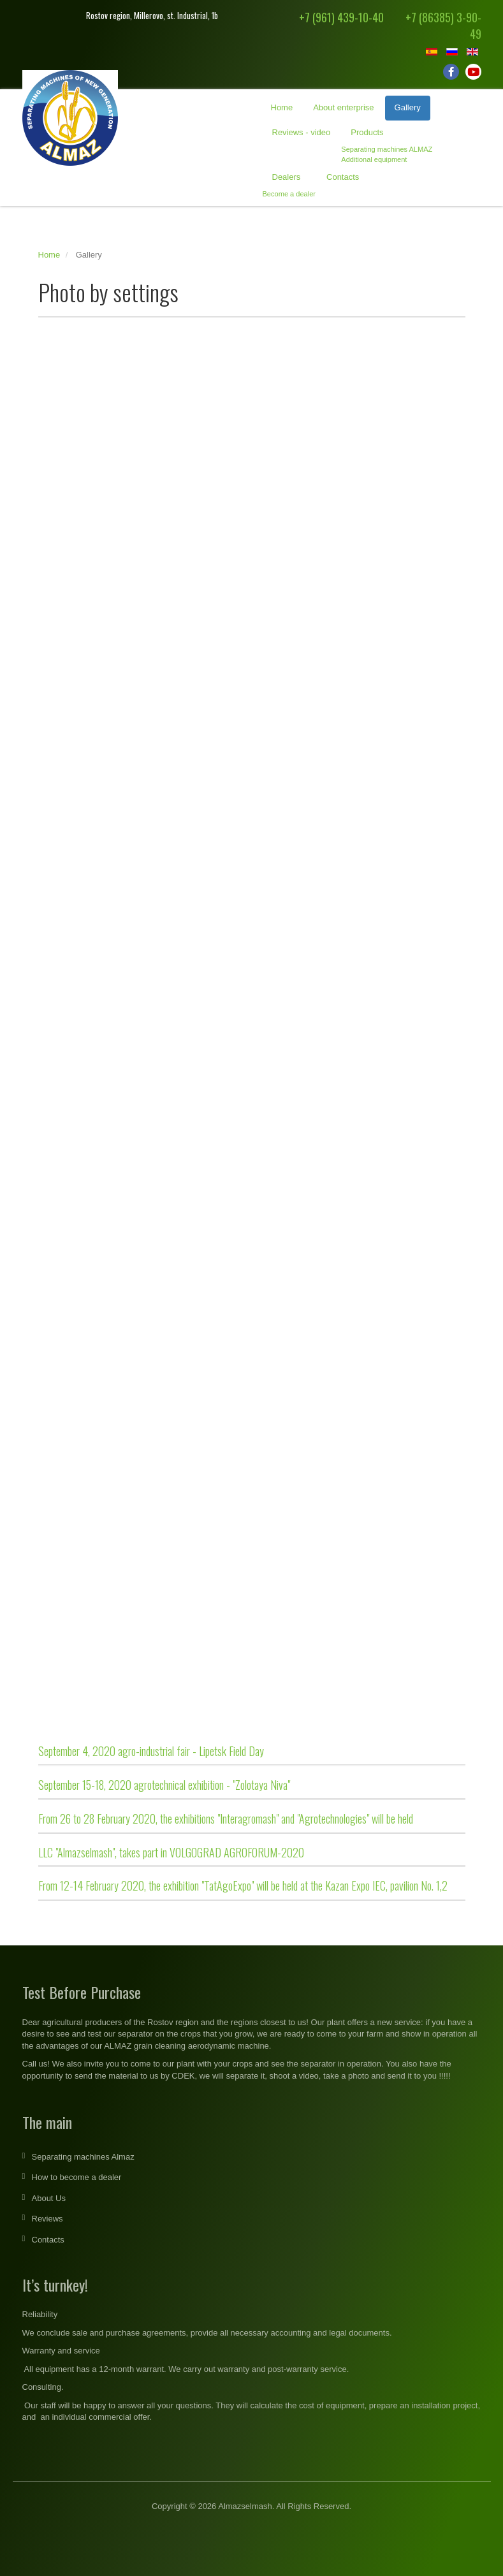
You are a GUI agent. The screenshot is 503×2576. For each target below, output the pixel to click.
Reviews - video (301, 132)
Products (367, 132)
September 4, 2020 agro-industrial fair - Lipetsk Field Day (151, 1751)
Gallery (408, 107)
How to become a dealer (77, 2177)
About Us (49, 2198)
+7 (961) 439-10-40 (341, 17)
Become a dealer (289, 194)
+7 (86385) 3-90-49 (443, 25)
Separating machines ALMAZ (386, 149)
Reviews (47, 2218)
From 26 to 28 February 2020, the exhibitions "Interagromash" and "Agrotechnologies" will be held (225, 1818)
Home (282, 107)
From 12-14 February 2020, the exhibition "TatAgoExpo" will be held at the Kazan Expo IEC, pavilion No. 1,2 (243, 1885)
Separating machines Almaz (83, 2157)
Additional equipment (374, 159)
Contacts (342, 177)
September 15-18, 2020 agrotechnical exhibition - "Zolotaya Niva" (164, 1784)
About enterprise (343, 107)
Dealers (286, 177)
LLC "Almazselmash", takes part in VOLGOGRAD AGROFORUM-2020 (171, 1852)
